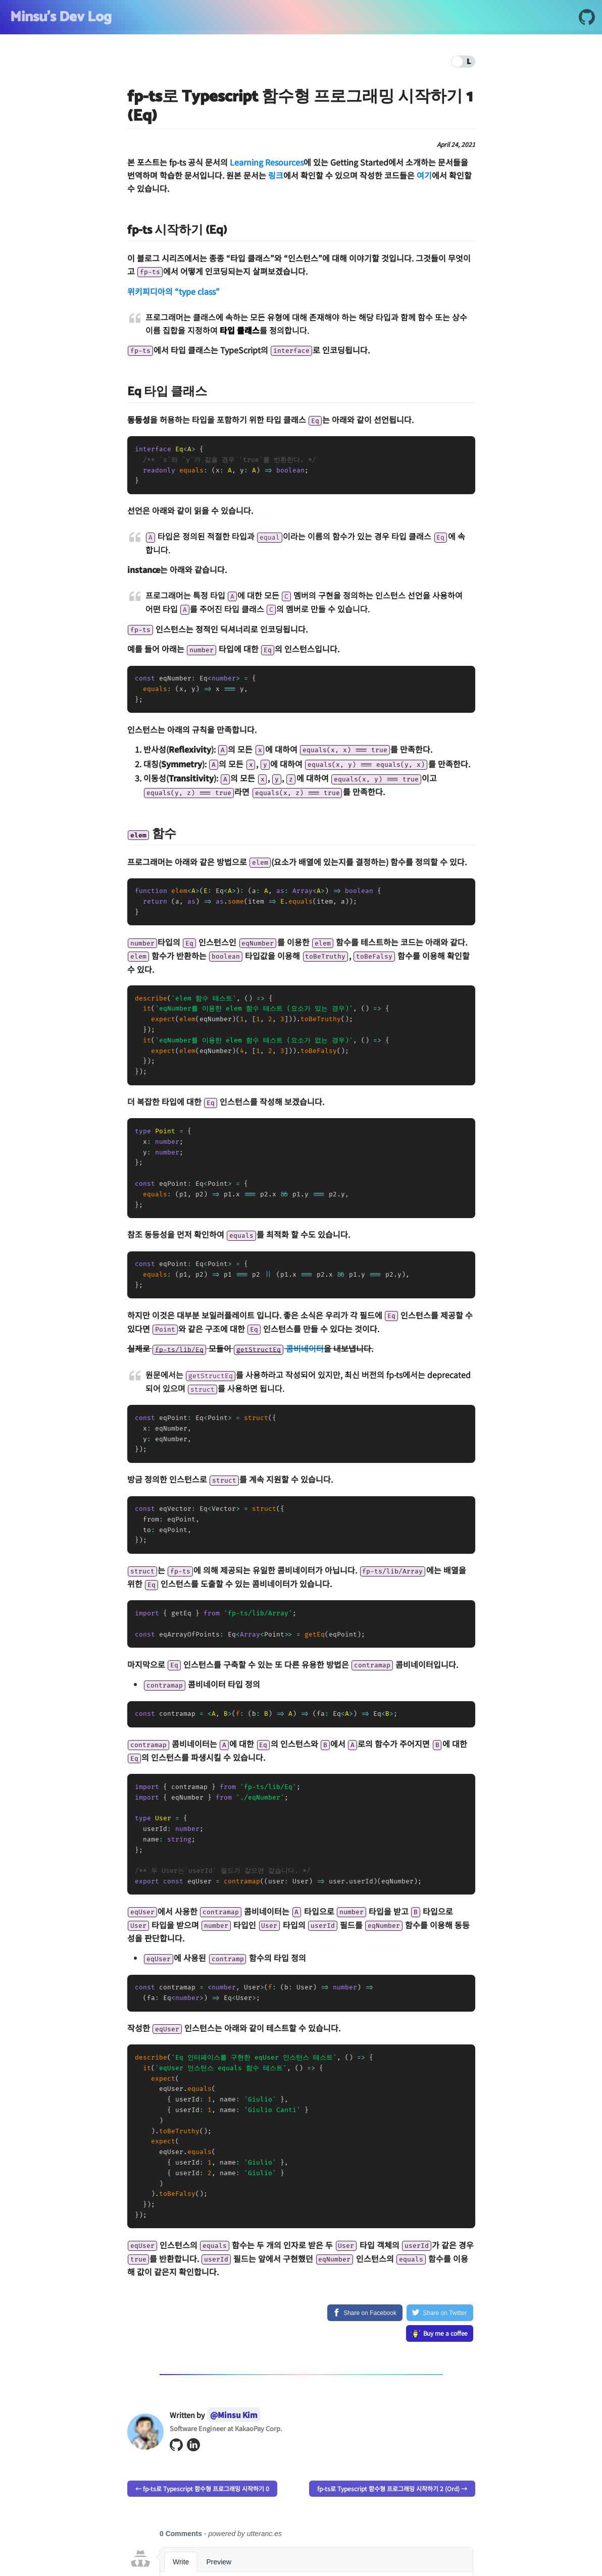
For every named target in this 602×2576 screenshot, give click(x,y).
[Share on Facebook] (365, 2312)
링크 (275, 175)
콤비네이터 (305, 1348)
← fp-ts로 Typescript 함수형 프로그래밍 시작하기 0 (202, 2488)
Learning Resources (267, 162)
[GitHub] (587, 18)
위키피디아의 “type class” (173, 291)
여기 (424, 175)
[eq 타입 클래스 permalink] (122, 392)
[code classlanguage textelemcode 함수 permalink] (122, 834)
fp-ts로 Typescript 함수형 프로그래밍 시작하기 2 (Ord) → (392, 2488)
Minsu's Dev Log (61, 17)
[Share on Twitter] (440, 2312)
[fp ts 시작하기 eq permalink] (122, 230)
